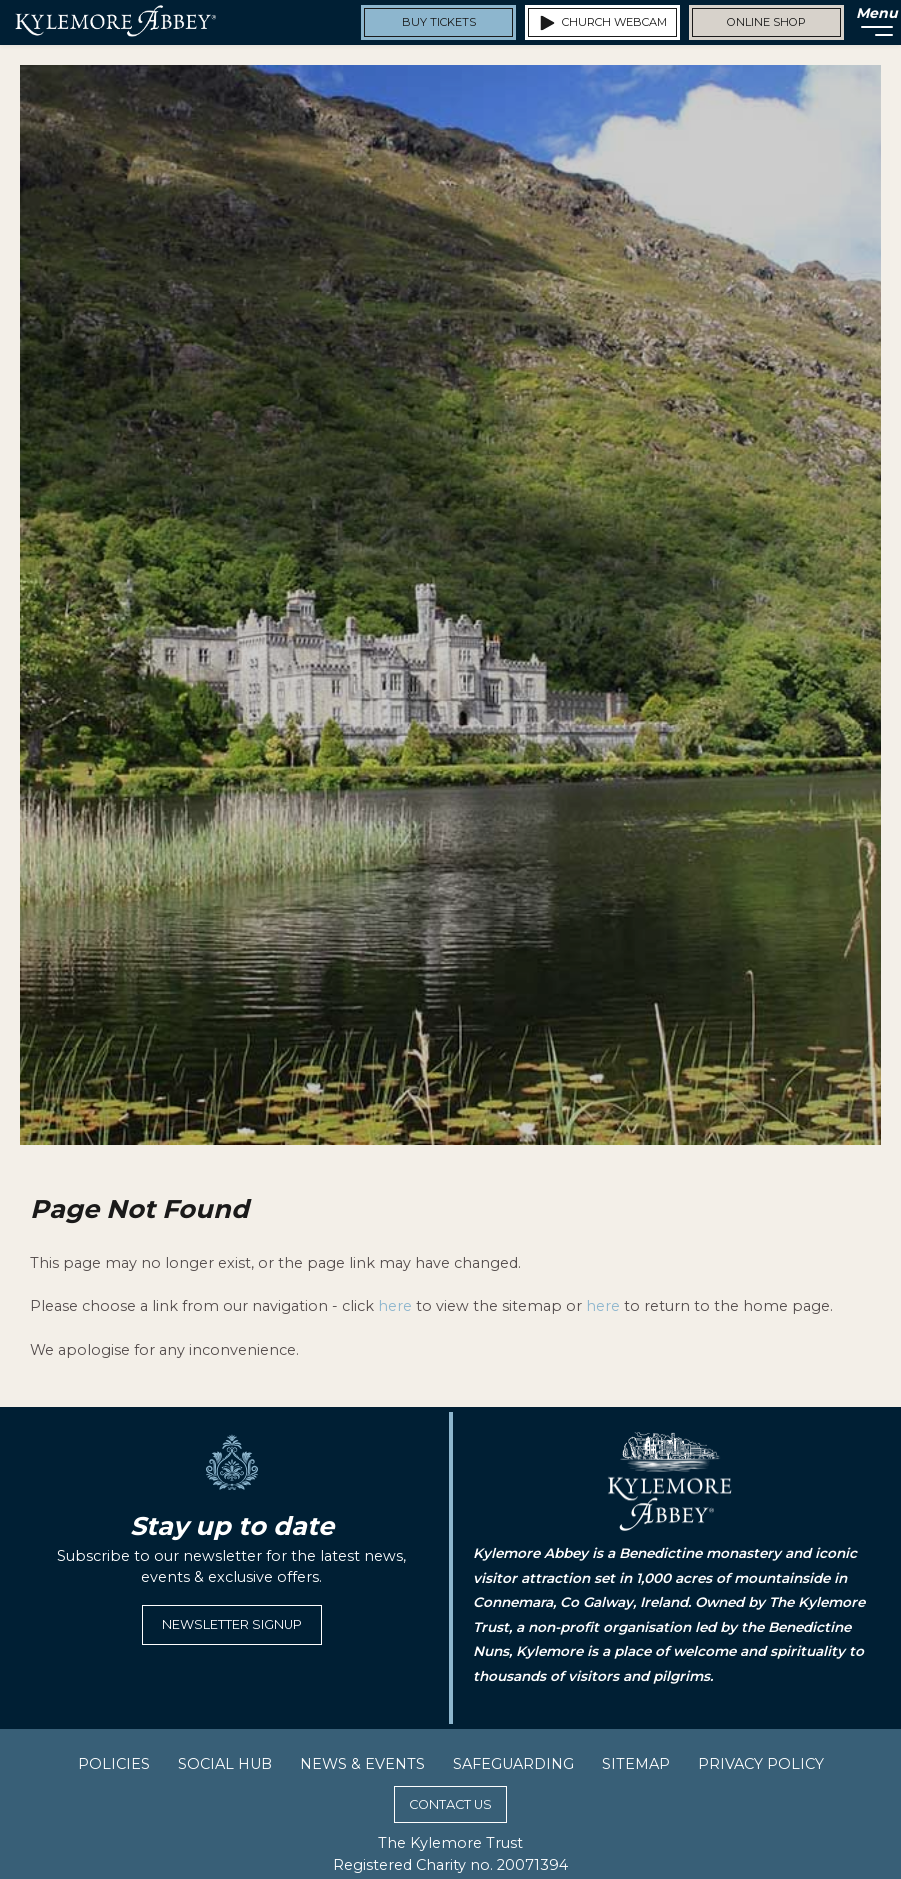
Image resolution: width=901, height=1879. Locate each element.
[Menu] (871, 22)
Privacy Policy (761, 1764)
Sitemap (636, 1764)
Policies (114, 1764)
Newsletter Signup (232, 1624)
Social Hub (225, 1764)
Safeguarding (513, 1764)
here (395, 1306)
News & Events (362, 1764)
